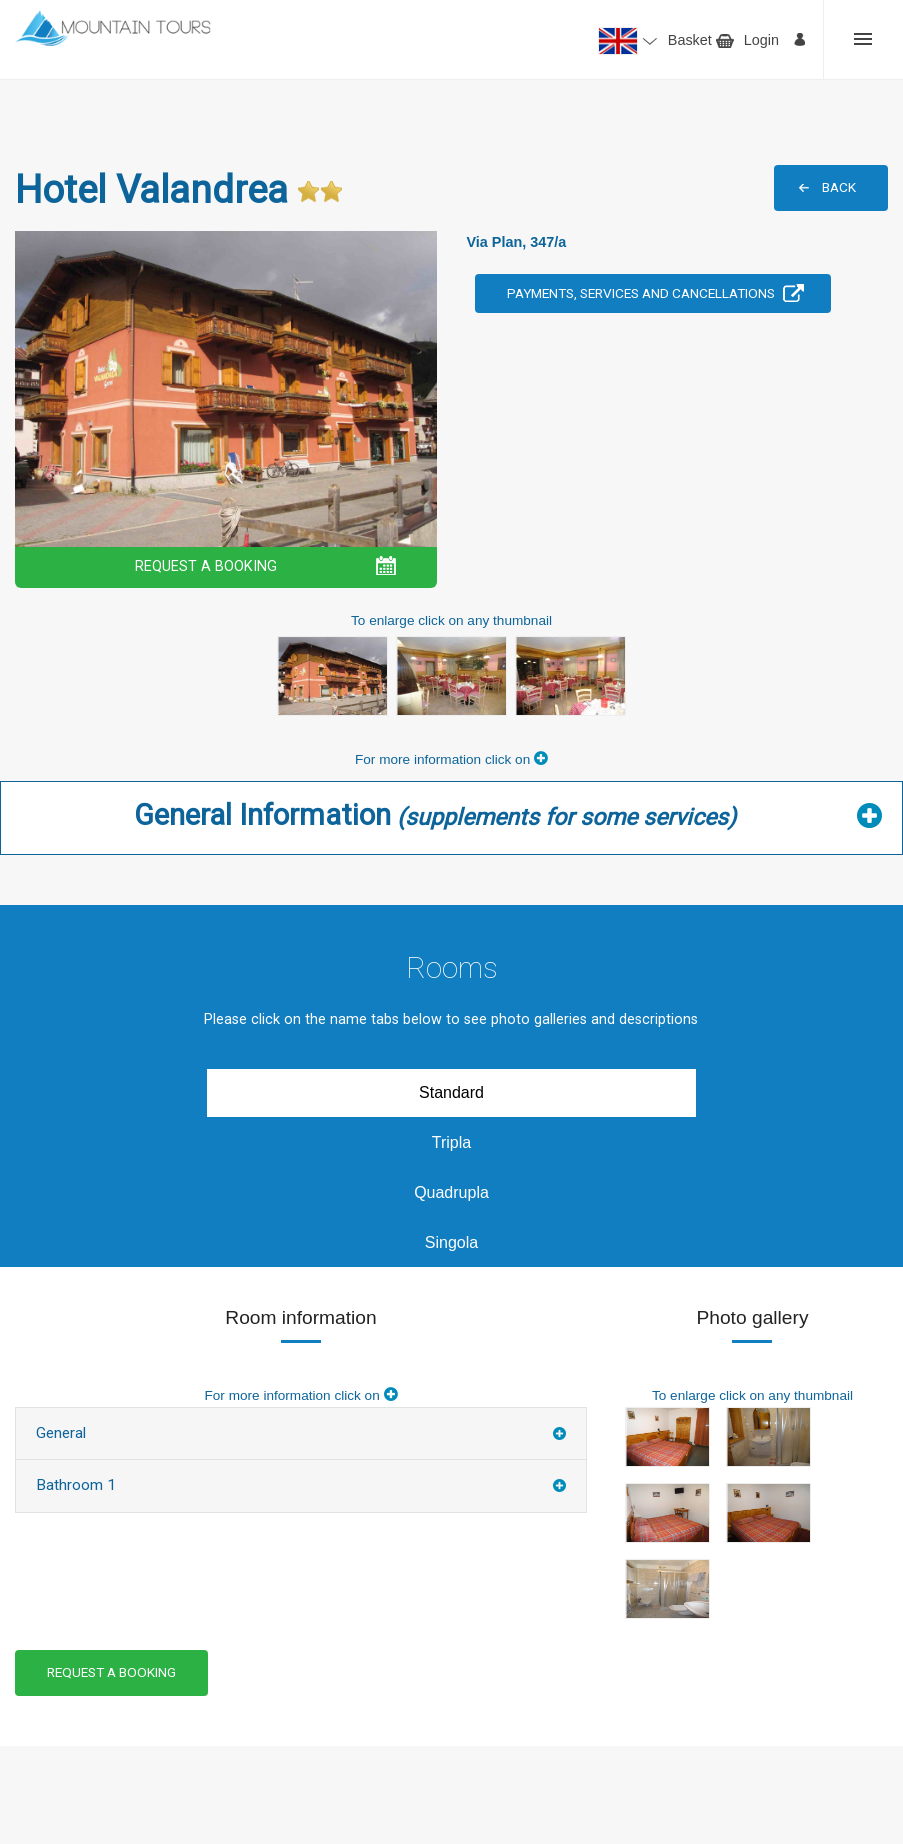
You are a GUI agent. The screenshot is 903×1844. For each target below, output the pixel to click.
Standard (451, 1092)
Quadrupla (451, 1192)
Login (761, 40)
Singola (451, 1242)
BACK (839, 187)
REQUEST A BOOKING (206, 566)
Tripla (451, 1142)
